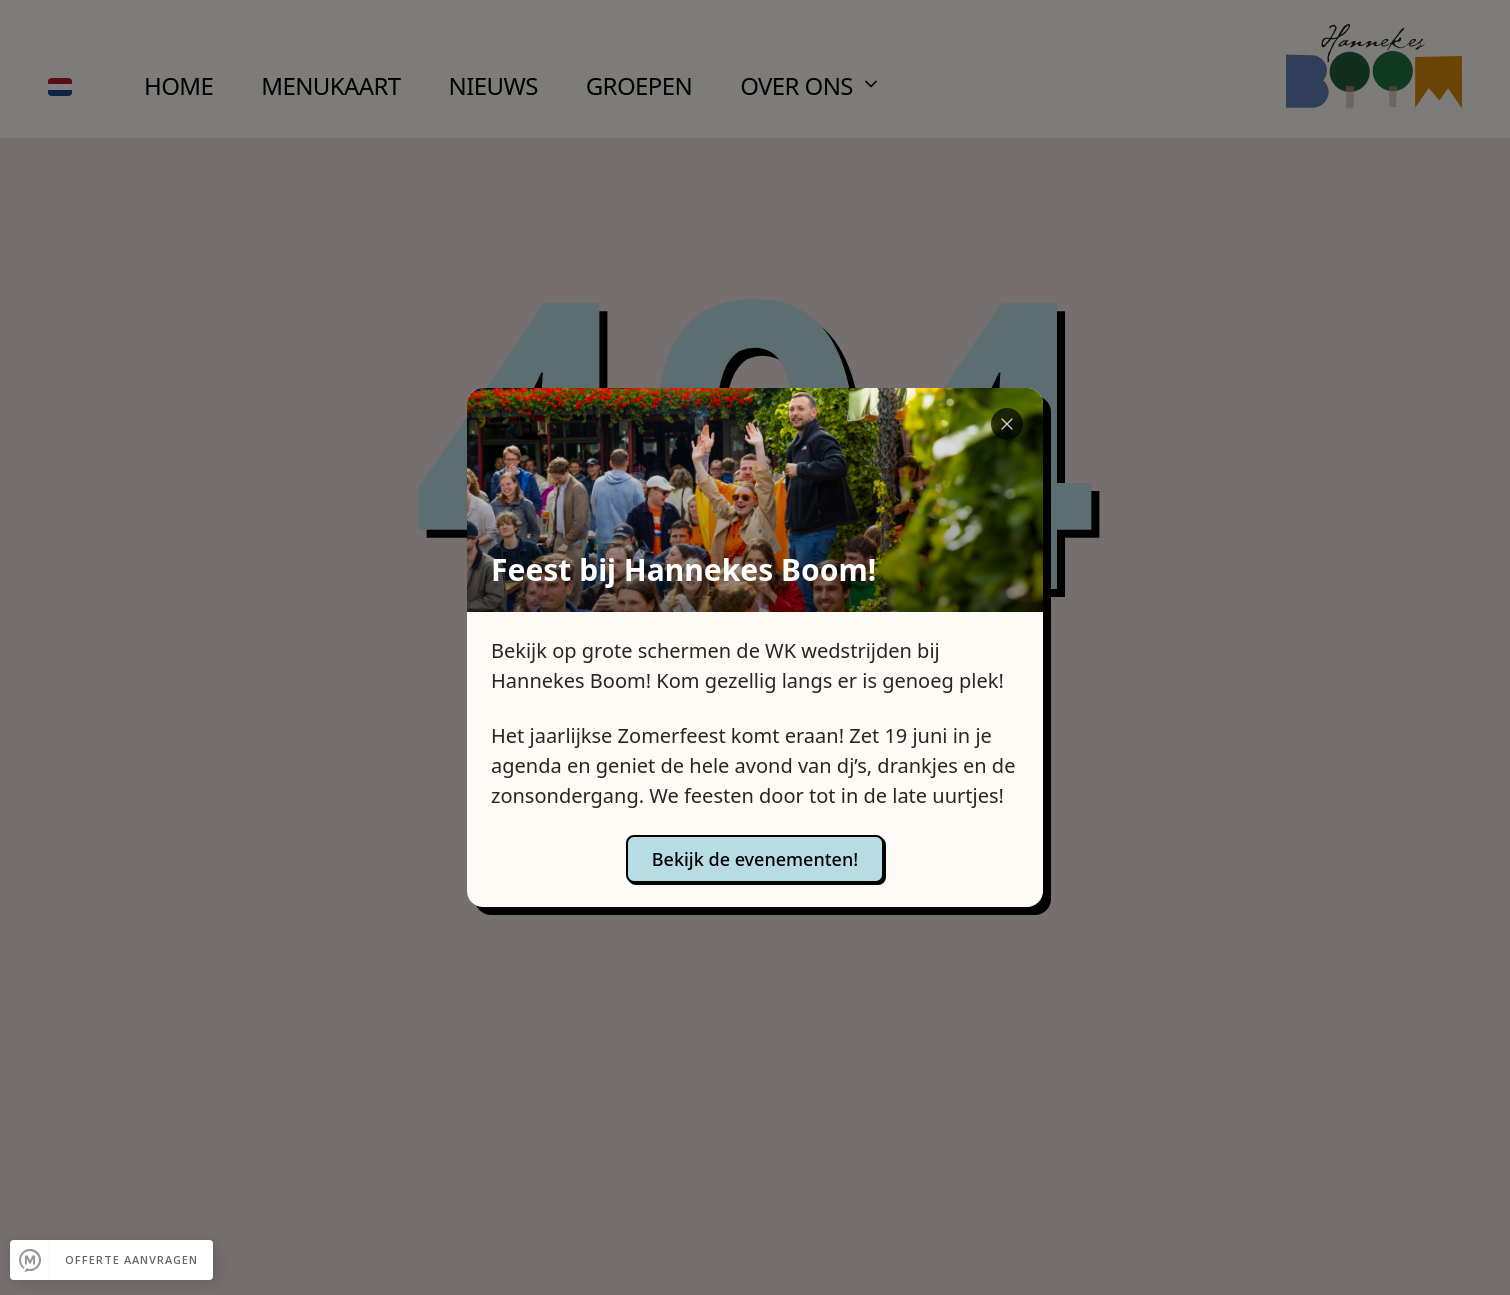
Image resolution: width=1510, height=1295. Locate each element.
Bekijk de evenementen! (755, 859)
